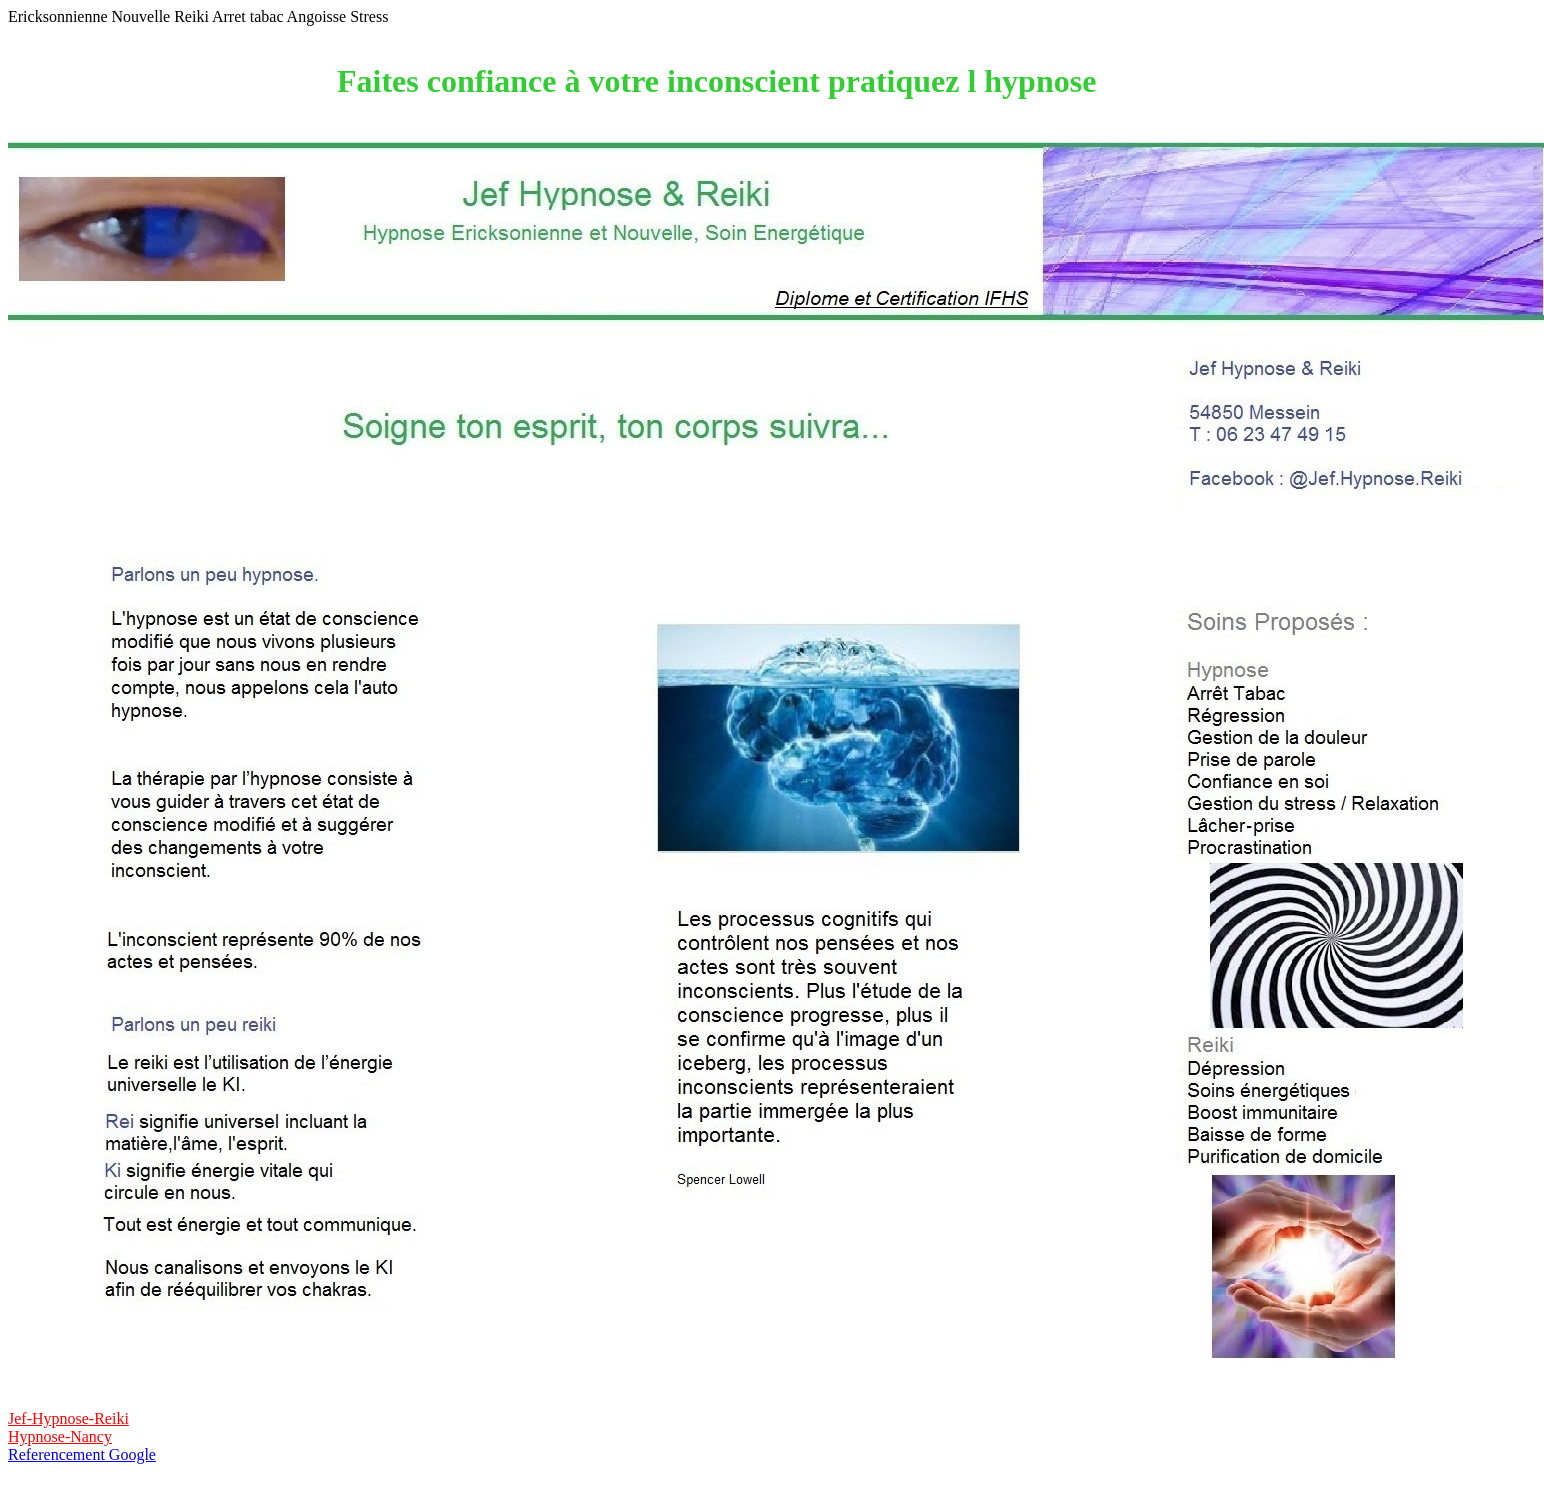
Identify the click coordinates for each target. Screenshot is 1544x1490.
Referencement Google (82, 1454)
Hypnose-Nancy (60, 1436)
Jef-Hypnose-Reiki (68, 1418)
